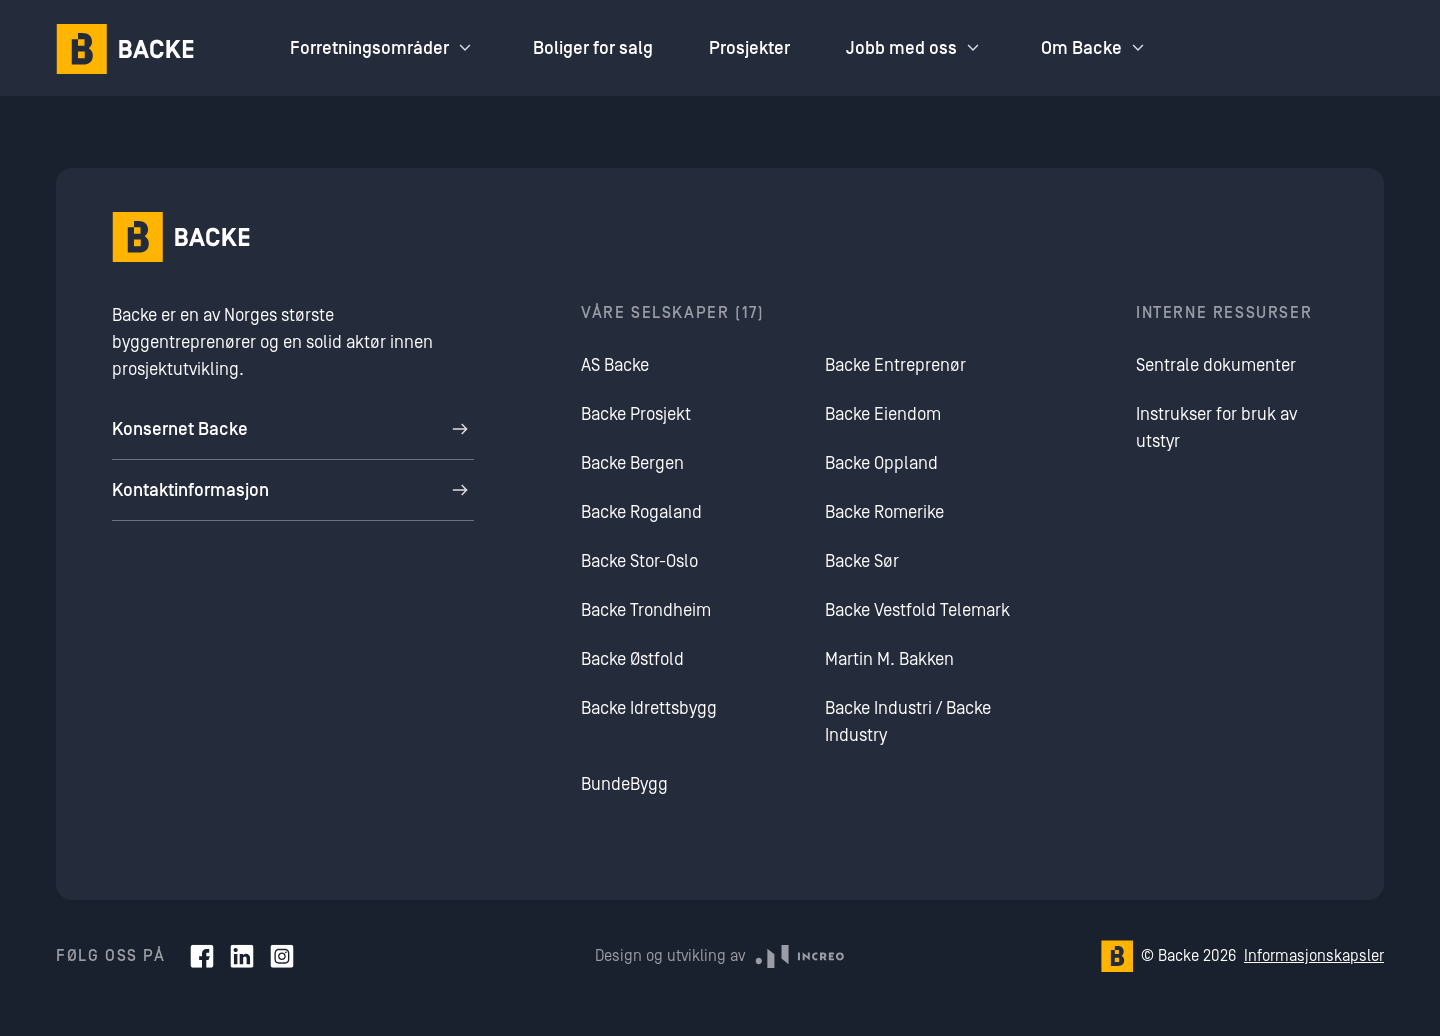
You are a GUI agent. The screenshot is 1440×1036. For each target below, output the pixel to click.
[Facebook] (202, 956)
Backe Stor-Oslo (639, 561)
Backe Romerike (884, 512)
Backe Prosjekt (636, 414)
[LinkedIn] (242, 956)
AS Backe (615, 365)
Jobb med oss (915, 48)
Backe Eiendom (883, 414)
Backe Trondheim (646, 610)
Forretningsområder (383, 48)
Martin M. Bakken (889, 659)
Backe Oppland (881, 463)
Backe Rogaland (641, 512)
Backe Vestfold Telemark (917, 610)
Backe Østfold (632, 659)
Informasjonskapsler (1314, 956)
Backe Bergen (632, 463)
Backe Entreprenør (895, 365)
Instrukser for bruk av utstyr (1216, 428)
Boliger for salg (593, 48)
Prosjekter (749, 48)
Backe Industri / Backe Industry (908, 722)
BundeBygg (624, 784)
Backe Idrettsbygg (649, 708)
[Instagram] (282, 956)
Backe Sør (862, 561)
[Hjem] (125, 49)
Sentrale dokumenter (1216, 365)
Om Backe (1095, 48)
